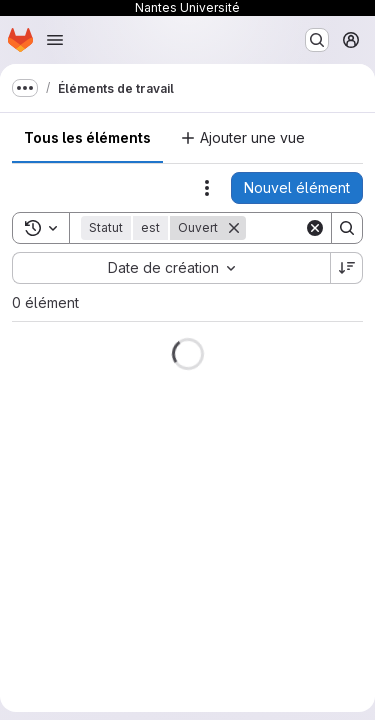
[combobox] (171, 268)
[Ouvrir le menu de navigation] (55, 40)
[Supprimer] (234, 228)
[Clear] (315, 228)
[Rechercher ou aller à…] (317, 40)
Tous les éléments (87, 137)
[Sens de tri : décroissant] (347, 268)
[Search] (347, 228)
